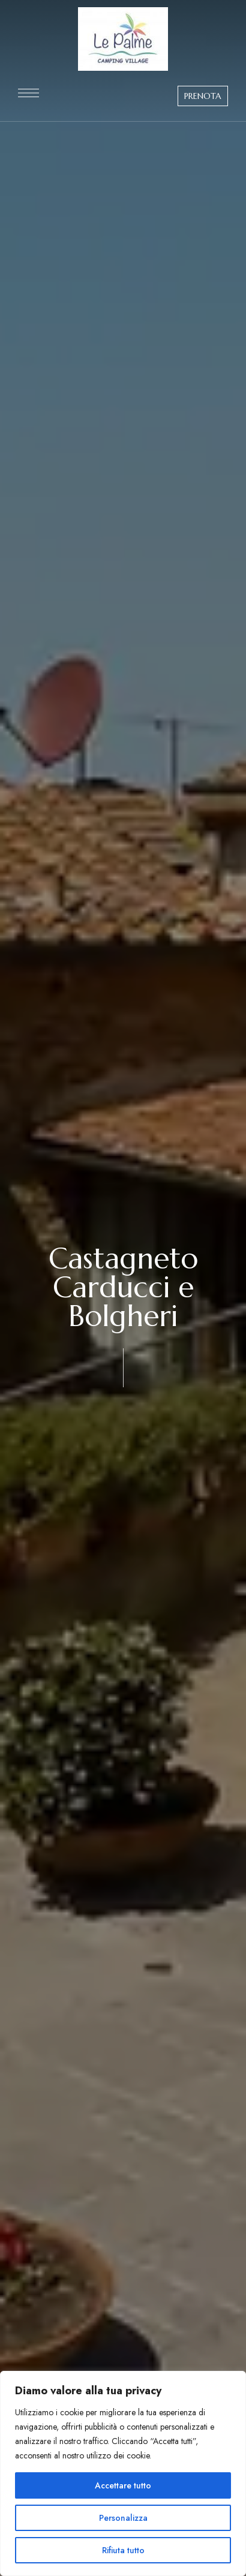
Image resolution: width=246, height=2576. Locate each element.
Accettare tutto (123, 2485)
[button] (203, 96)
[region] (123, 2473)
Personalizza (123, 2518)
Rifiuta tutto (123, 2550)
